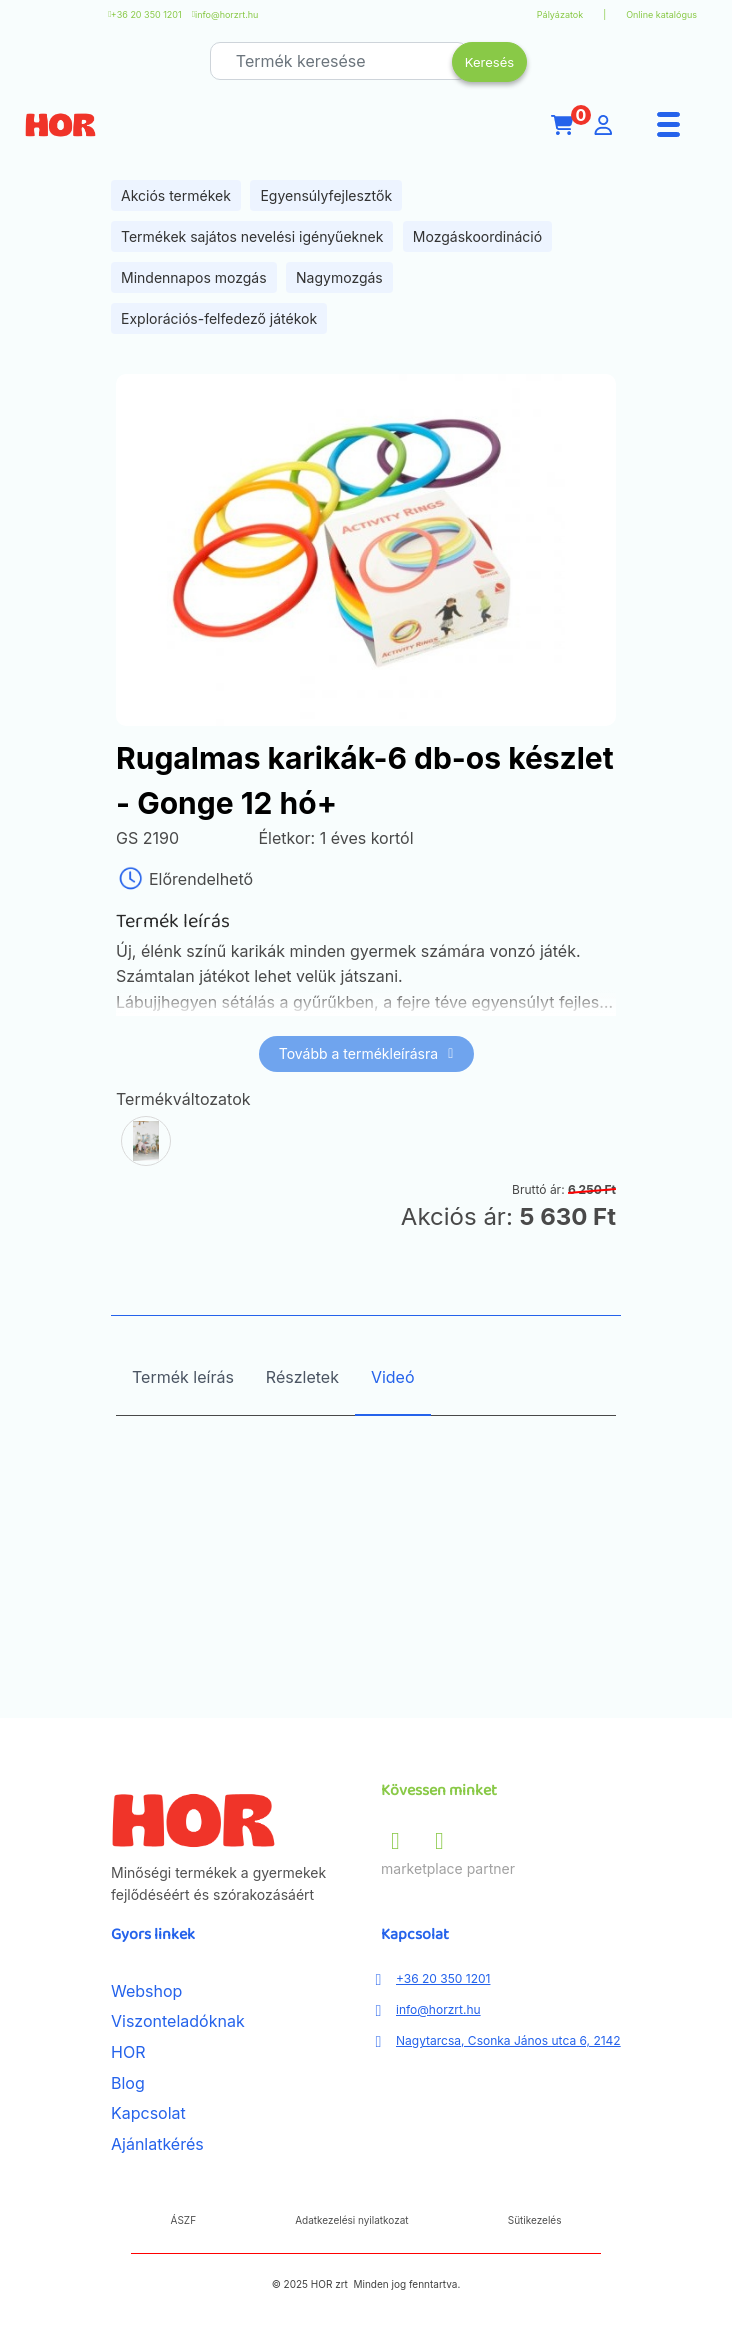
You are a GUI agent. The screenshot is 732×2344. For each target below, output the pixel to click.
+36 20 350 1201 (146, 14)
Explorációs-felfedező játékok (219, 318)
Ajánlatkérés (157, 2144)
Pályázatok (560, 14)
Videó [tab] (393, 1377)
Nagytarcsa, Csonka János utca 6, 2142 (508, 2040)
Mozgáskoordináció (477, 236)
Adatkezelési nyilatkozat (351, 2220)
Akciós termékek (176, 195)
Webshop (146, 1991)
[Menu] (669, 125)
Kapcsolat (148, 2113)
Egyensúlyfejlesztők (326, 195)
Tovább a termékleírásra (366, 1053)
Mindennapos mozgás (194, 277)
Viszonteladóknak (178, 2021)
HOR (128, 2052)
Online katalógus (661, 14)
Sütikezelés (535, 2220)
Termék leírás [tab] (183, 1377)
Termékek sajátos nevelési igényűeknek (252, 236)
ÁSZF (184, 2220)
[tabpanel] (366, 1566)
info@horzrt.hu (226, 14)
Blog (128, 2083)
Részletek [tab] (302, 1377)
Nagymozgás (339, 277)
